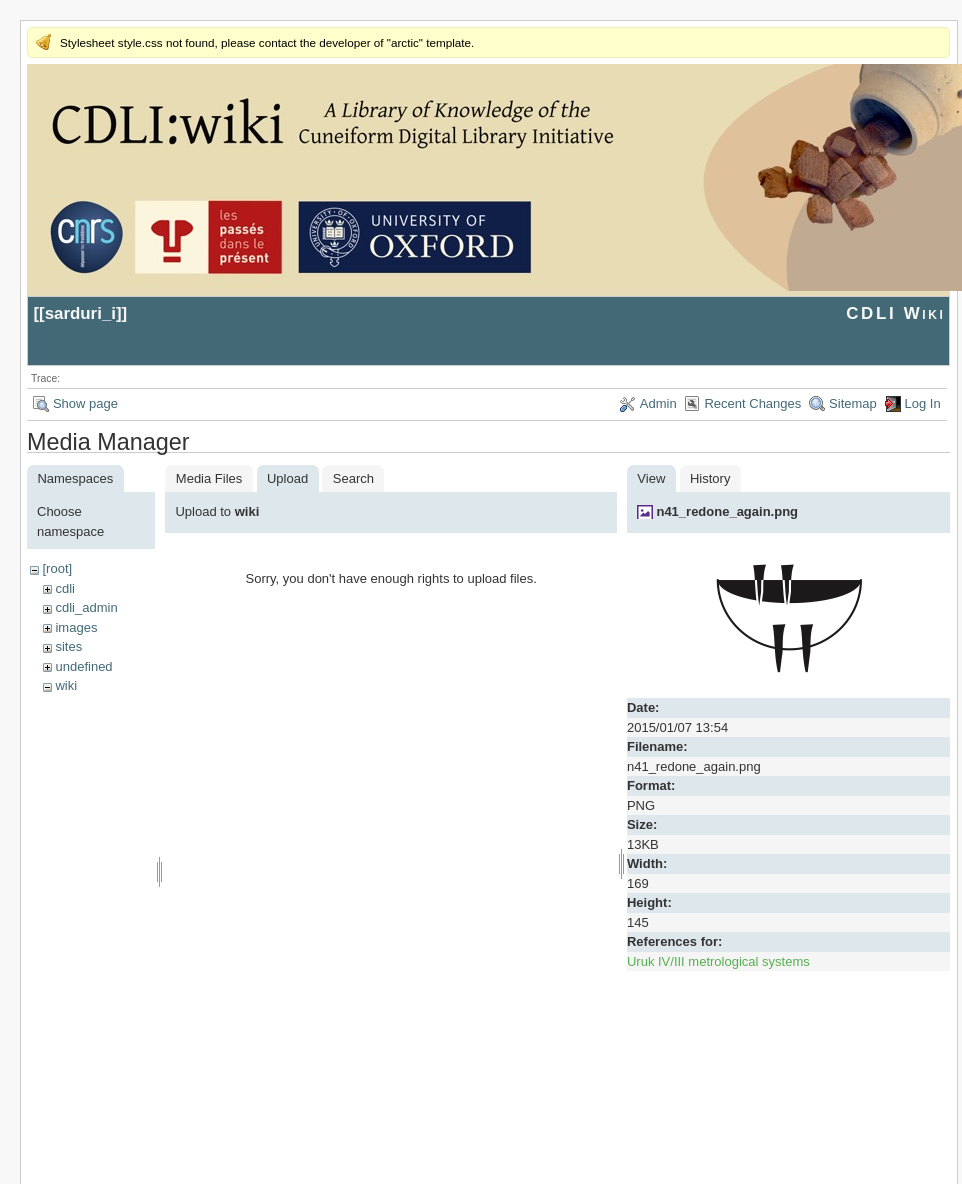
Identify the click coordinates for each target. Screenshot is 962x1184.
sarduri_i (80, 313)
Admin (658, 403)
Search (353, 478)
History (710, 478)
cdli (65, 588)
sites (68, 646)
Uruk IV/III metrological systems (718, 961)
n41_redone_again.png (727, 511)
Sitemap (853, 403)
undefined (83, 666)
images (76, 627)
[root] (57, 568)
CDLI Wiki (895, 313)
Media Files (209, 478)
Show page (85, 403)
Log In (923, 403)
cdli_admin (86, 607)
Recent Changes (752, 403)
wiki (66, 685)
